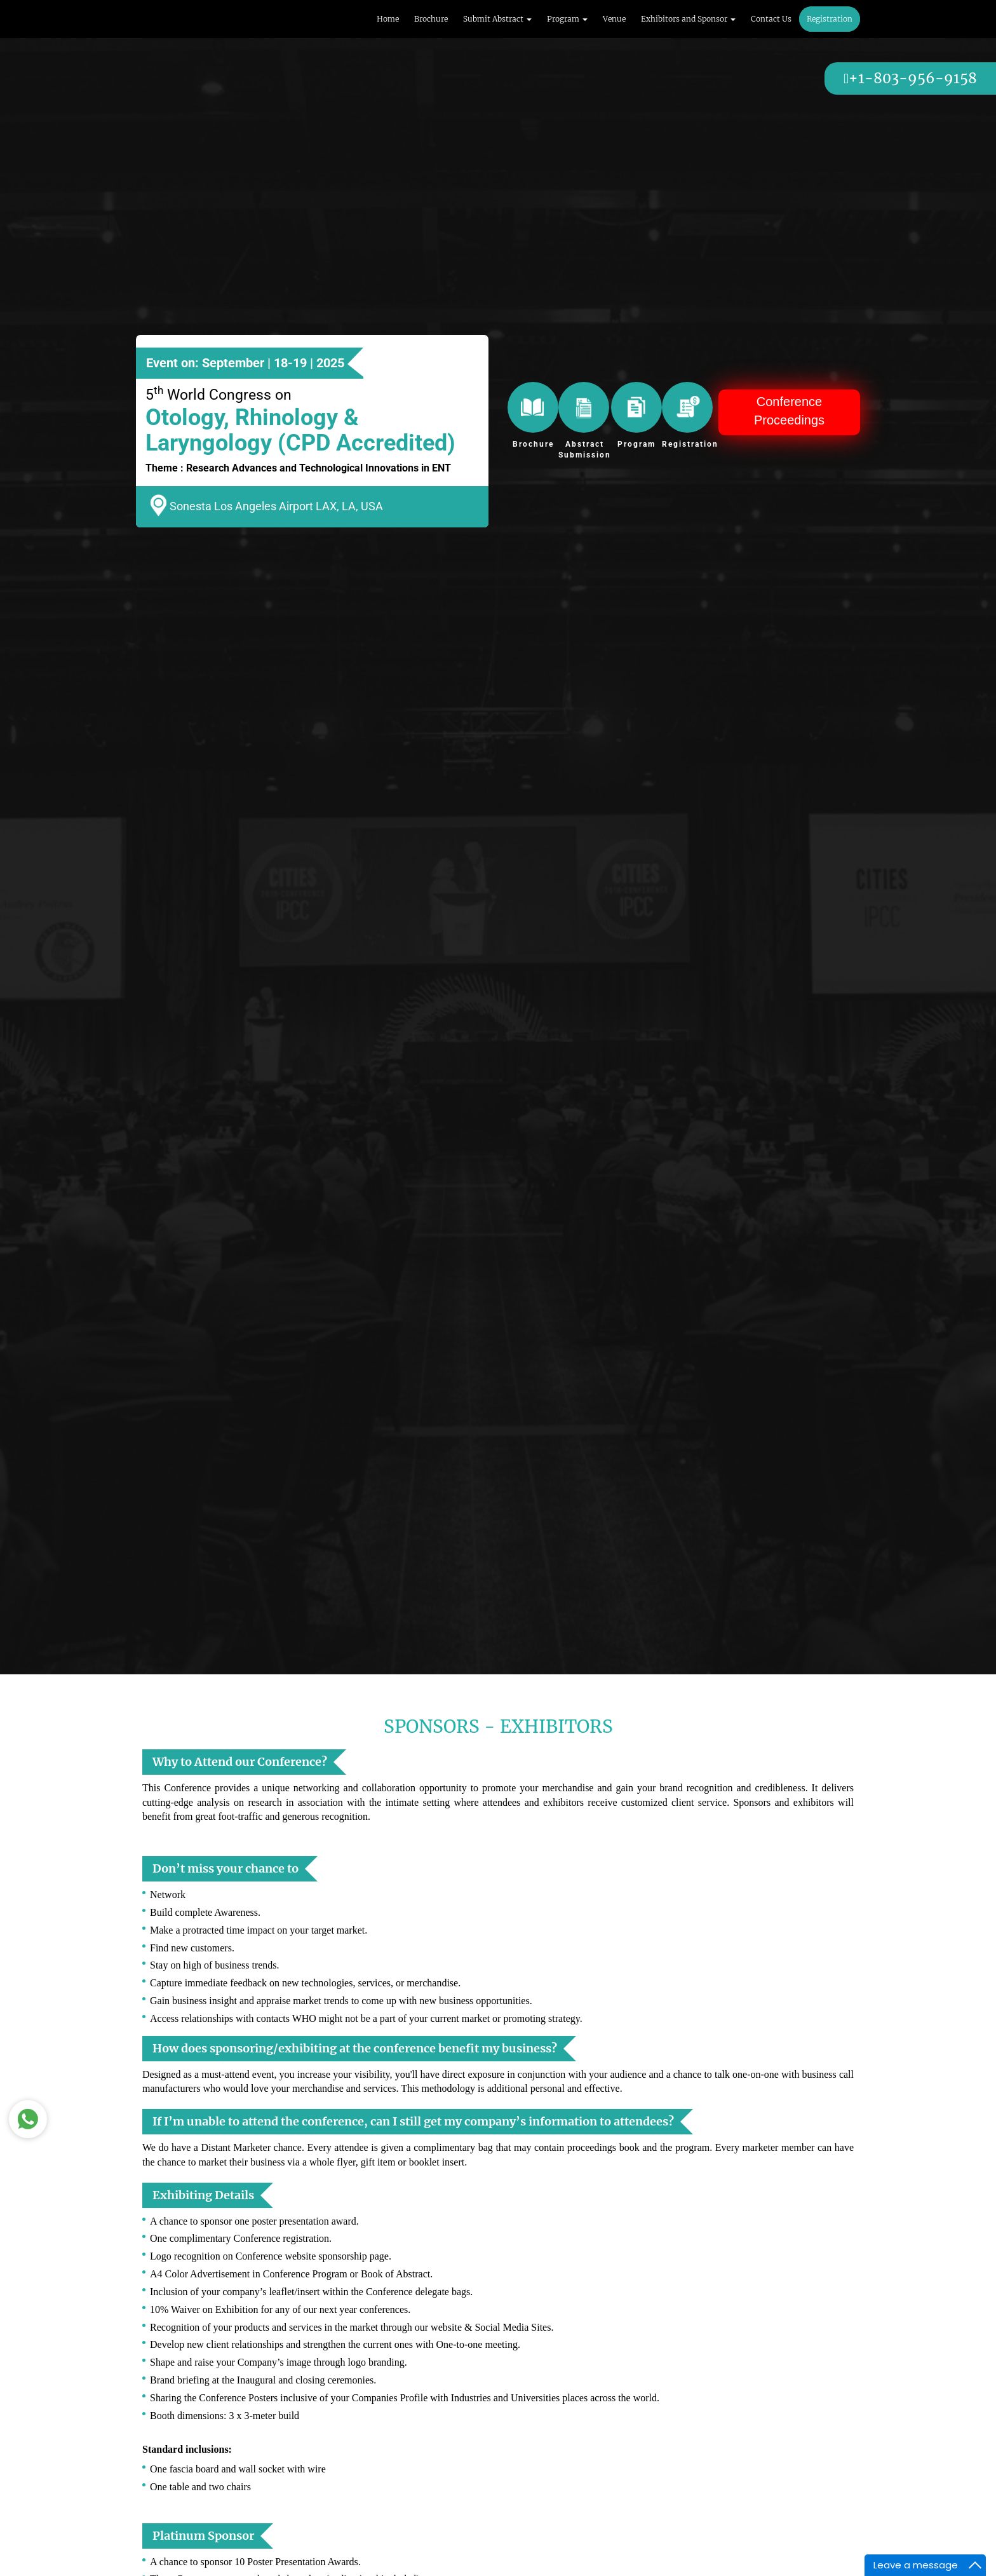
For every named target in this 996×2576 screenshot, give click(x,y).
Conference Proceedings (789, 411)
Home (388, 19)
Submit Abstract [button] (497, 19)
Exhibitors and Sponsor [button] (688, 19)
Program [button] (567, 19)
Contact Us (771, 19)
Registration (829, 19)
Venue (614, 19)
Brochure (431, 19)
